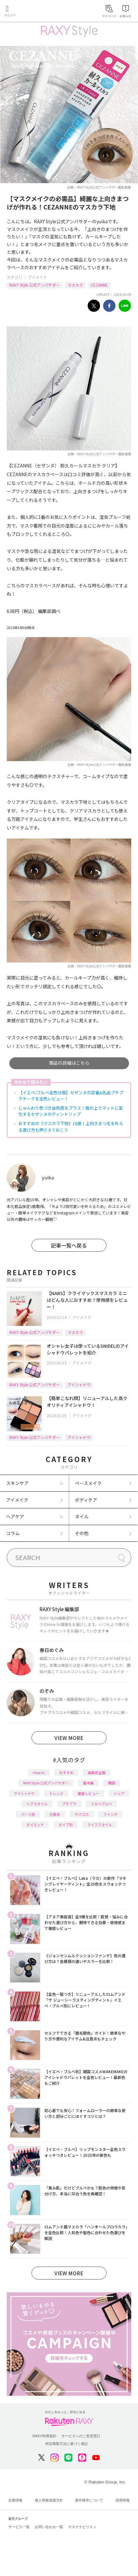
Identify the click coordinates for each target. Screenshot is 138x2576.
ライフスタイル (99, 1824)
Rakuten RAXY (34, 11)
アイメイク (37, 277)
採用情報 (122, 2500)
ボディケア (86, 1500)
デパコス (82, 1814)
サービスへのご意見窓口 (80, 2436)
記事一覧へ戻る (69, 1245)
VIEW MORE (68, 1738)
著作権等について (89, 2500)
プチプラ (69, 1803)
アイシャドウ (79, 1384)
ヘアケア (15, 1516)
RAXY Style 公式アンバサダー (34, 285)
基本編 (88, 1782)
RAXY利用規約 (44, 2436)
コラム (13, 1533)
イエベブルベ (101, 1803)
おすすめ (66, 1772)
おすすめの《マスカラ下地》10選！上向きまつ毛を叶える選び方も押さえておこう (70, 1126)
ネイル (81, 1516)
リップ (119, 1793)
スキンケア (17, 1483)
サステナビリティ (82, 2527)
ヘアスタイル (37, 1803)
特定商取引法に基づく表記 (66, 2444)
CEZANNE (99, 285)
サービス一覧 (19, 2527)
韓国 (111, 1782)
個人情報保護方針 (49, 2500)
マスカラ (75, 285)
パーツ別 (28, 1814)
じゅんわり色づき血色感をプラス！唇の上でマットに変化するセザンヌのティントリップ (70, 1111)
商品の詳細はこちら (69, 1063)
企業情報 (15, 2500)
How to (39, 1772)
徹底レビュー (88, 1793)
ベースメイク (88, 1483)
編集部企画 (97, 1772)
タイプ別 (66, 1824)
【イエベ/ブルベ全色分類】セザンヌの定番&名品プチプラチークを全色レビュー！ (70, 1095)
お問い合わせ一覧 (49, 2527)
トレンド (56, 1793)
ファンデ (110, 1814)
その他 (81, 1533)
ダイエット (35, 1824)
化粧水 (55, 1814)
